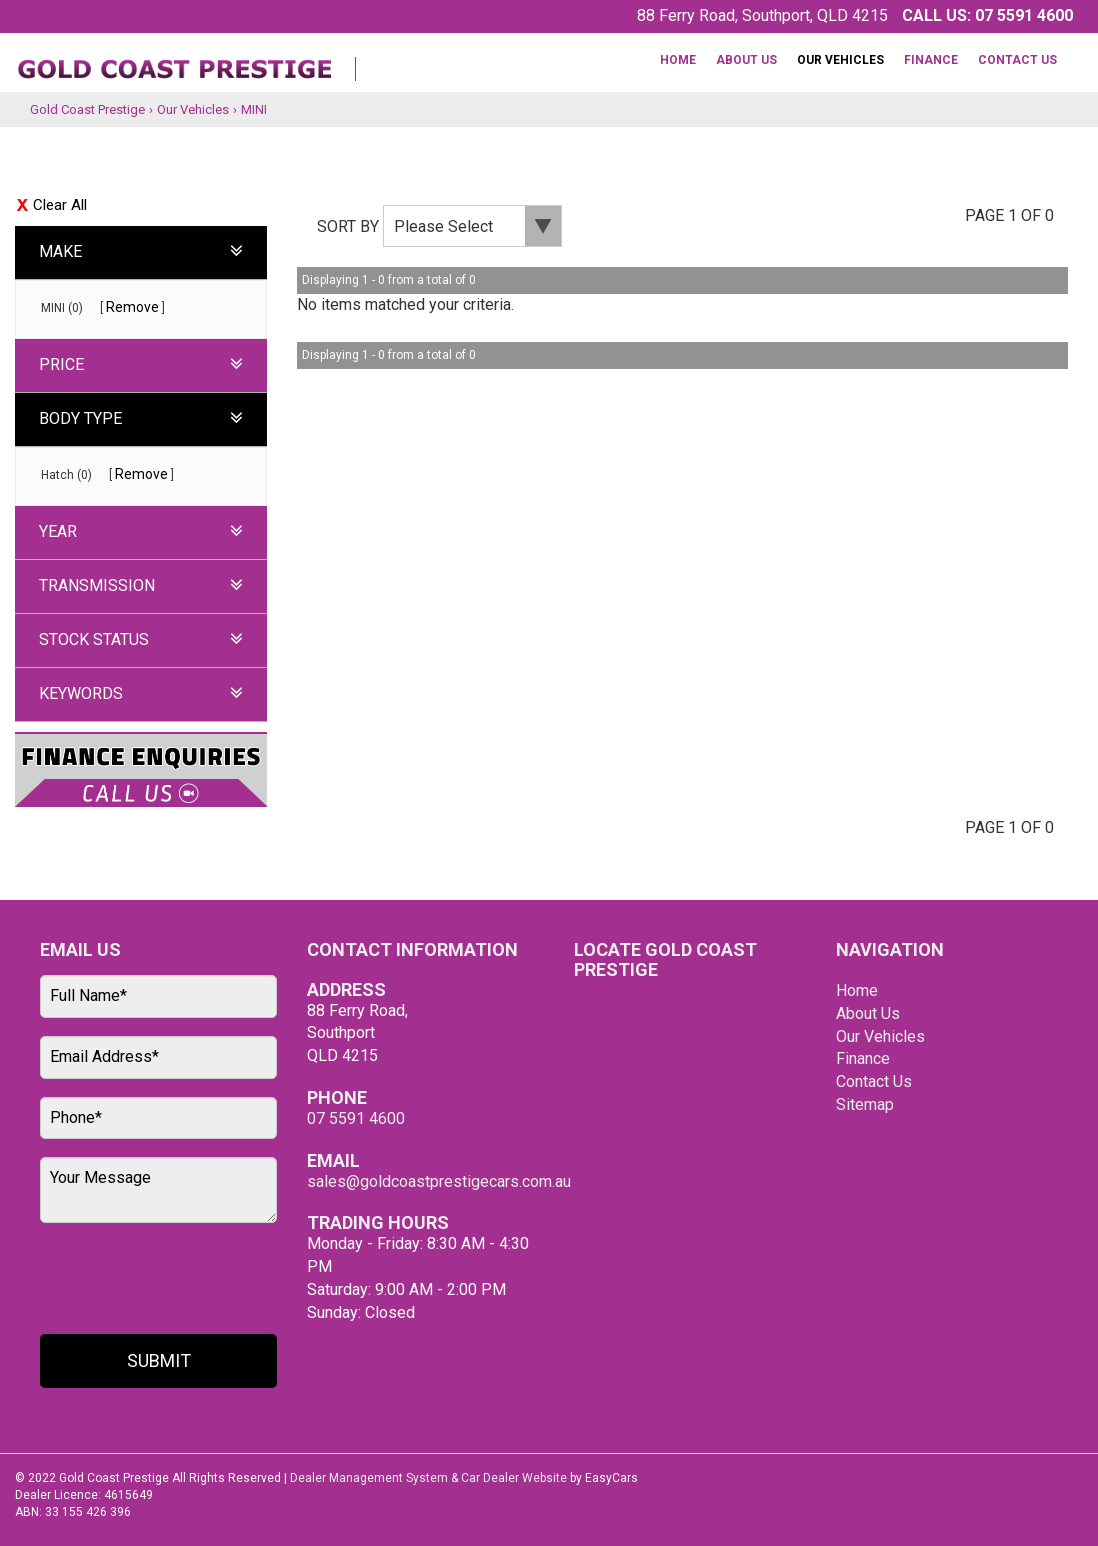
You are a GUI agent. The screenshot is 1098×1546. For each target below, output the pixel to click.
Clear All (60, 205)
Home (678, 60)
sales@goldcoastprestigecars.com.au (439, 1181)
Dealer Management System (369, 1478)
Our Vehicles (840, 60)
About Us (746, 60)
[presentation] (157, 1280)
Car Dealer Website (514, 1478)
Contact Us (1017, 60)
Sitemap (865, 1104)
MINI (254, 109)
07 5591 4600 (1024, 15)
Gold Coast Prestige (87, 109)
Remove (132, 307)
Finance (931, 60)
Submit (159, 1360)
